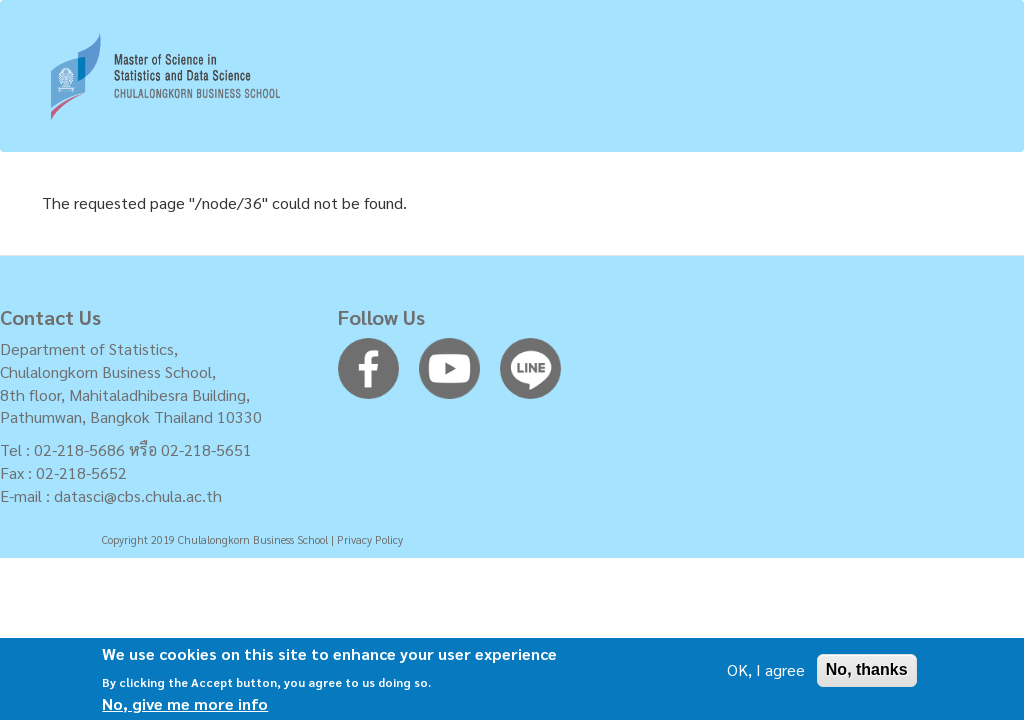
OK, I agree (766, 673)
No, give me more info (185, 707)
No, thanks (867, 673)
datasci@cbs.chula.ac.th (138, 495)
